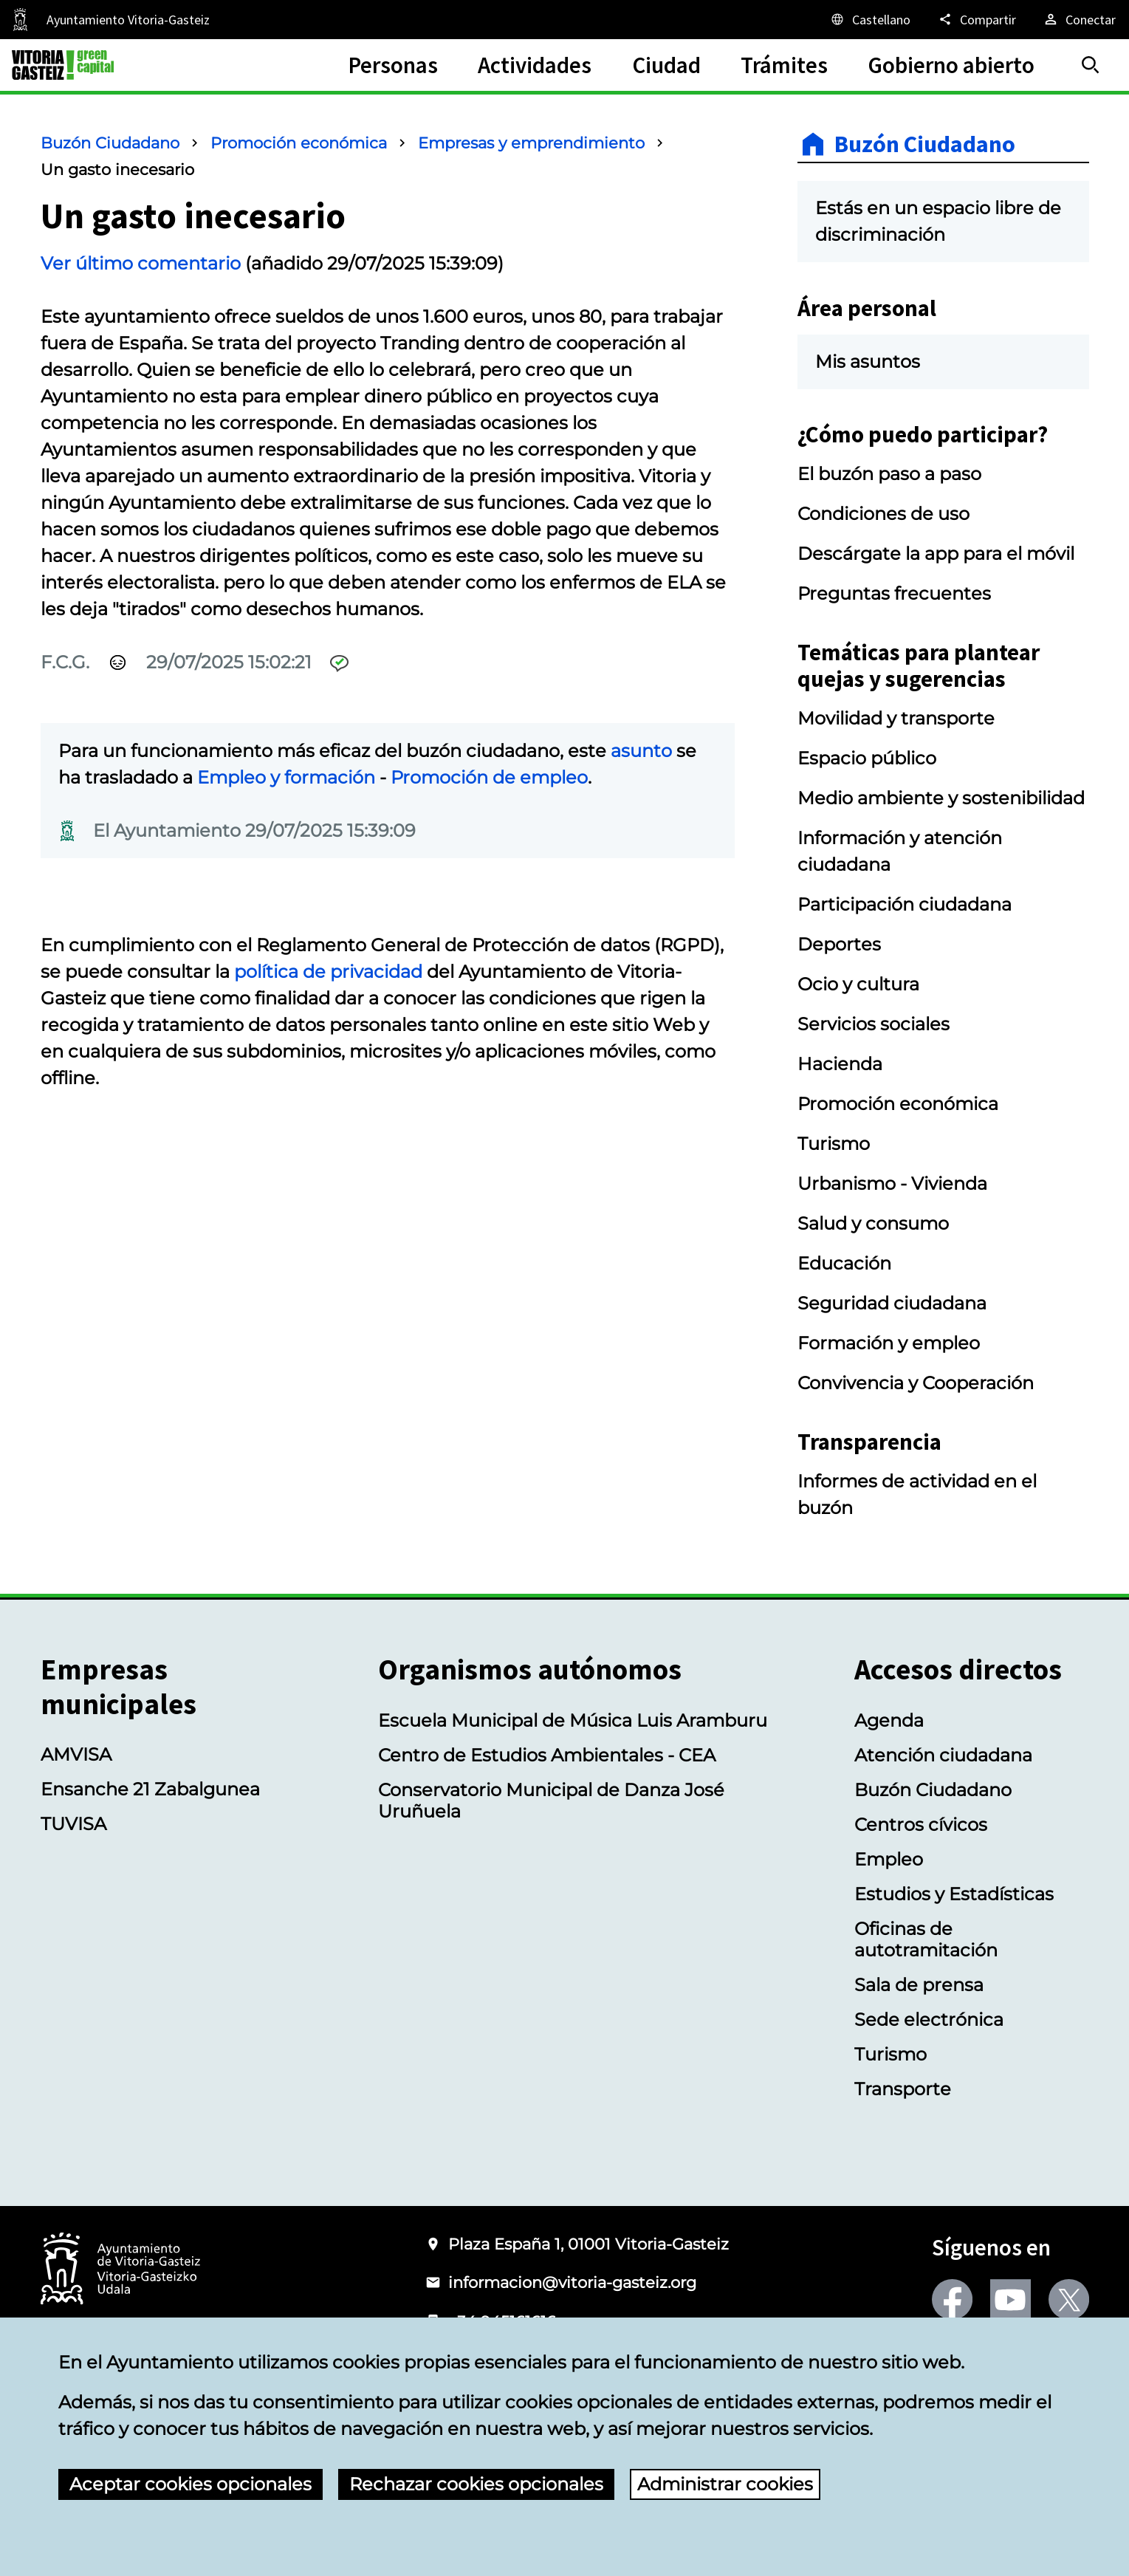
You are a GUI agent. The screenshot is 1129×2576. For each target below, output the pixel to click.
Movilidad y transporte (896, 718)
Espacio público (866, 758)
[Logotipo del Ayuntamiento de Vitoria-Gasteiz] (120, 2270)
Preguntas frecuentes (894, 593)
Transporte (902, 2089)
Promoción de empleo (489, 777)
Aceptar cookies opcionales (190, 2484)
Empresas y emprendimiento (531, 143)
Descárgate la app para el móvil (935, 553)
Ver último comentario (141, 263)
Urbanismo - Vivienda (892, 1183)
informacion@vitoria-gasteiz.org (572, 2282)
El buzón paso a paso (889, 473)
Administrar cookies (725, 2484)
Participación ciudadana (904, 904)
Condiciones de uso (883, 513)
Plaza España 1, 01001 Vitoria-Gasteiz (588, 2244)
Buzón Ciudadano (110, 143)
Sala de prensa (919, 1985)
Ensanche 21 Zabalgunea (150, 1789)
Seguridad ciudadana (891, 1303)
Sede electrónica (928, 2019)
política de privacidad (328, 971)
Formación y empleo (888, 1343)
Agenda (889, 1720)
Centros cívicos (920, 1824)
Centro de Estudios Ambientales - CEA (547, 1755)
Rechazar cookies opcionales (476, 2484)
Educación (844, 1263)
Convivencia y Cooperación (915, 1383)
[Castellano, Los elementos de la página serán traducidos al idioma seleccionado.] (869, 19)
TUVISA (73, 1824)
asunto (641, 750)
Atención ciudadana (943, 1755)
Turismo (833, 1143)
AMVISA (76, 1754)
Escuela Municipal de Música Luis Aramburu (572, 1720)
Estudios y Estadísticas (954, 1894)
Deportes (839, 944)
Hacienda (839, 1064)
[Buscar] (1090, 65)
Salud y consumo (873, 1223)
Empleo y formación (286, 777)
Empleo (888, 1859)
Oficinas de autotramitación (926, 1939)
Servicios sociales (873, 1024)
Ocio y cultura (858, 984)
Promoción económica (298, 143)
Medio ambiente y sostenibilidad (941, 798)
